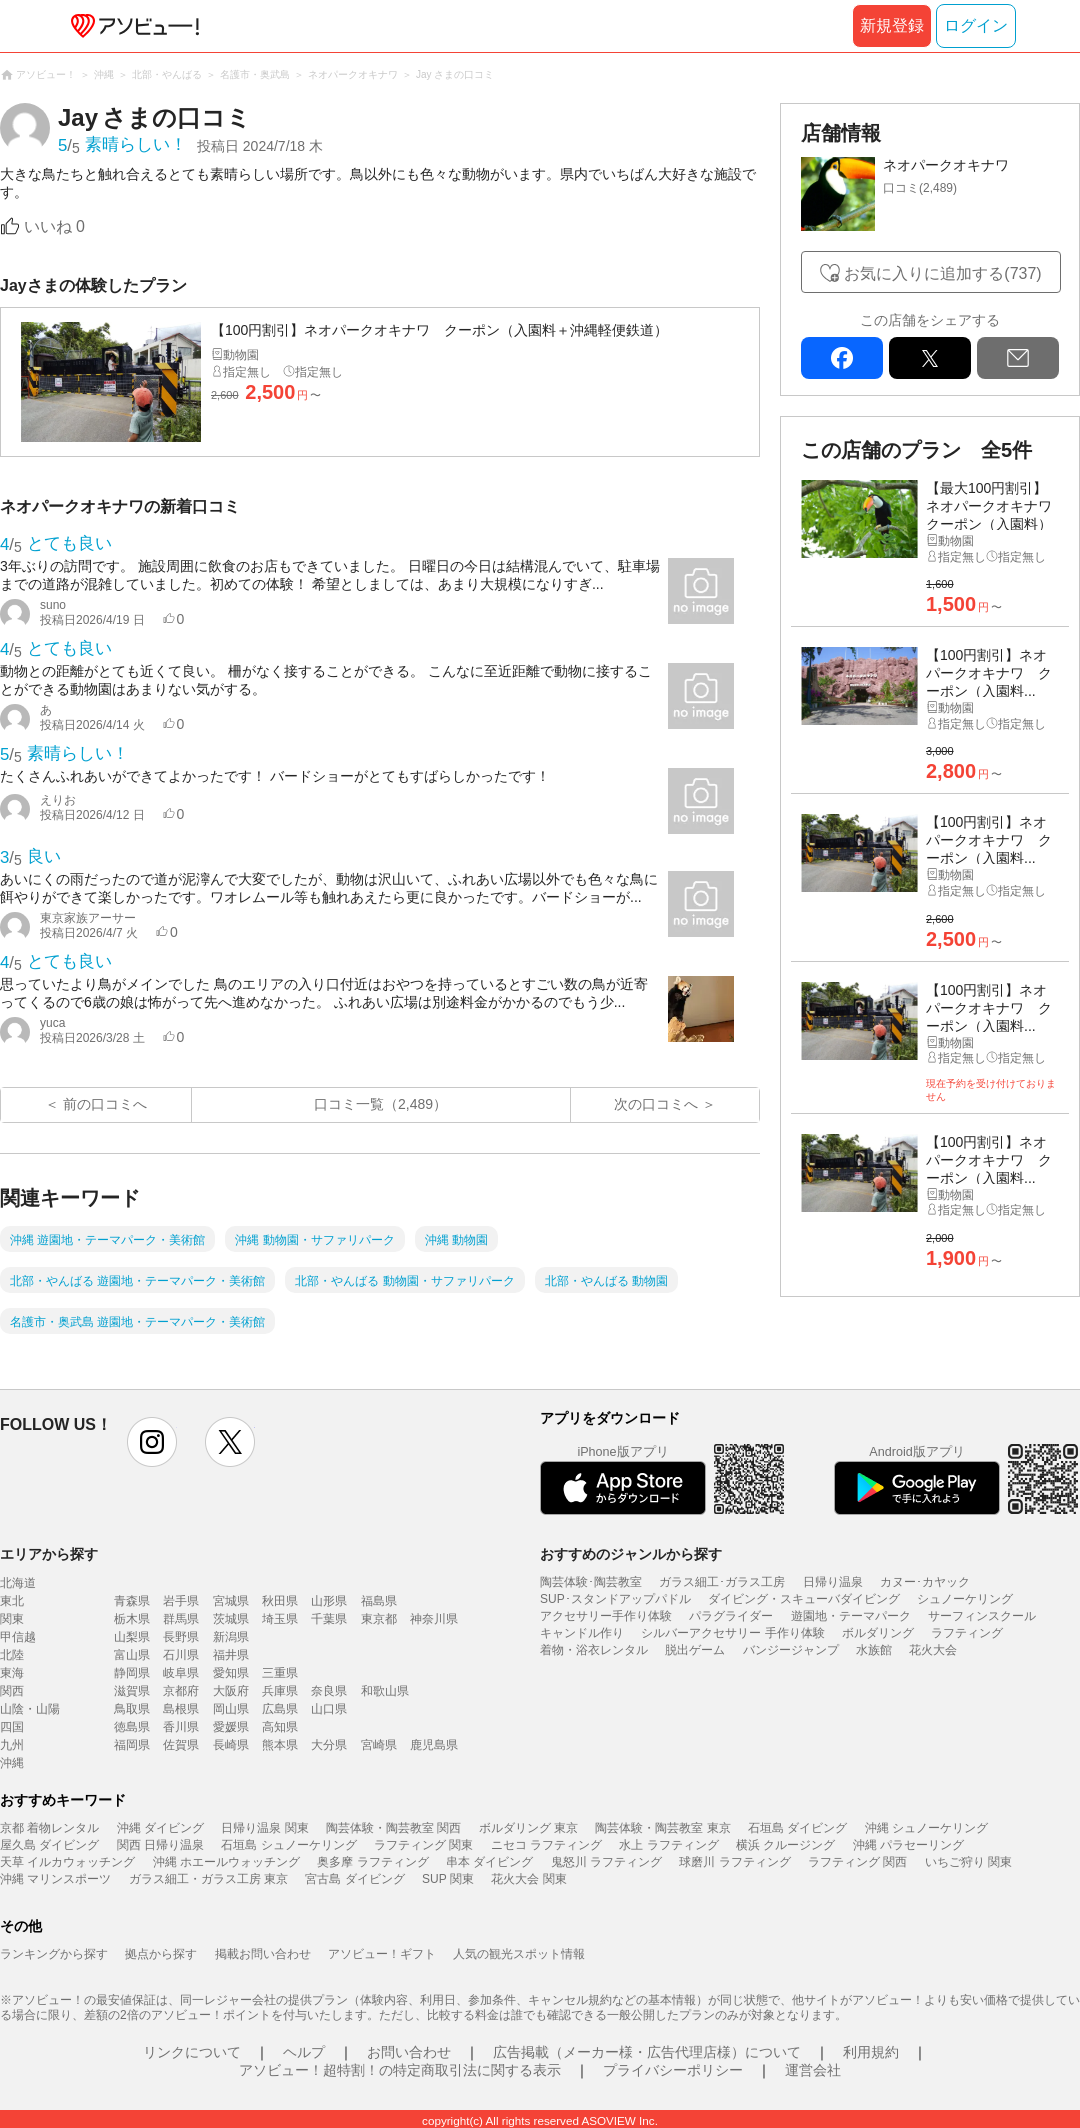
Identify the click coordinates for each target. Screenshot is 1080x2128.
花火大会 (933, 1650)
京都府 (181, 1691)
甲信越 (18, 1637)
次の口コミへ (656, 1104)
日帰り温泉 (833, 1582)
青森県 (132, 1601)
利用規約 (871, 2052)
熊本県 (280, 1745)
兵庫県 (280, 1691)
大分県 (329, 1745)
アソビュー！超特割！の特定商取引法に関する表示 (400, 2070)
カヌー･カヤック (925, 1582)
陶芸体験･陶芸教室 (591, 1582)
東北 (12, 1601)
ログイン (976, 25)
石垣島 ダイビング (797, 1828)
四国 (12, 1727)
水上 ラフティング (668, 1845)
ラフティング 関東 (423, 1845)
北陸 (12, 1655)
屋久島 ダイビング (49, 1845)
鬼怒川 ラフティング (606, 1862)
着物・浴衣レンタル (594, 1650)
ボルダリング (878, 1633)
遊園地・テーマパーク (851, 1616)
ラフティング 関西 (857, 1862)
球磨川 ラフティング (734, 1862)
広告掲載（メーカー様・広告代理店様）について (647, 2052)
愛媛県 (231, 1727)
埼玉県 (280, 1619)
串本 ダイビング (489, 1862)
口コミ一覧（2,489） (380, 1104)
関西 (12, 1691)
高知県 (280, 1727)
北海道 (18, 1583)
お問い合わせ (409, 2052)
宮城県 (231, 1601)
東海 (12, 1673)
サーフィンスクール (982, 1616)
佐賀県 (181, 1745)
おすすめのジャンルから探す (631, 1554)
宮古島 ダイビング (354, 1879)
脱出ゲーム (695, 1650)
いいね (54, 226)
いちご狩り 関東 (968, 1862)
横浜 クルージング (785, 1845)
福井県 (231, 1655)
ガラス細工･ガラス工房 (722, 1582)
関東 (12, 1619)
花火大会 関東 (528, 1879)
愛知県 (231, 1673)
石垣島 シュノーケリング (288, 1845)
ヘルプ (304, 2052)
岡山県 (231, 1709)
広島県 (280, 1709)
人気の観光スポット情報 (519, 1954)
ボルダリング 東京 (528, 1828)
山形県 (329, 1601)
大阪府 (231, 1691)
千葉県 (329, 1619)
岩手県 (181, 1601)
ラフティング (967, 1633)
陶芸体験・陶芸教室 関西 (393, 1828)
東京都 (379, 1619)
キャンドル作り (582, 1633)
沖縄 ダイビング (160, 1828)
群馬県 (181, 1619)
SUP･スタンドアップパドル (615, 1599)
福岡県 (132, 1745)
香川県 (181, 1727)
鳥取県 (132, 1709)
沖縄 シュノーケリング (926, 1828)
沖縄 (12, 1763)
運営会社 (813, 2070)
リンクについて (192, 2052)
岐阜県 (181, 1673)
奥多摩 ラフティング (372, 1862)
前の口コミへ (105, 1104)
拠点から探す (161, 1954)
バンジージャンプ (791, 1650)
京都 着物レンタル (49, 1828)
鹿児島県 (434, 1745)
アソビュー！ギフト (382, 1954)
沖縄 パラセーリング (908, 1845)
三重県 (280, 1673)
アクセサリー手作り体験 (606, 1616)
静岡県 (132, 1673)
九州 (12, 1745)
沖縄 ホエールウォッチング (226, 1862)
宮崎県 (379, 1745)
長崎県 (231, 1745)
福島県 (379, 1601)
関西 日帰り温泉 (160, 1845)
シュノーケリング (965, 1599)
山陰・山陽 (30, 1709)
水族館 (874, 1650)
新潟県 (231, 1637)
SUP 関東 (448, 1879)
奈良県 (329, 1691)
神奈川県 (434, 1619)
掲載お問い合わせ (263, 1954)
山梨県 (132, 1637)
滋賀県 (132, 1691)
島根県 (181, 1709)
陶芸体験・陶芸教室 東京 (662, 1828)
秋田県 (280, 1601)
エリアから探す (49, 1554)
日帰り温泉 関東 (264, 1828)
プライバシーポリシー (673, 2070)
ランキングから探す (54, 1954)
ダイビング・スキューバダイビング (804, 1599)
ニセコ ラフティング (546, 1845)
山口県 (329, 1709)
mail (1018, 358)
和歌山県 (385, 1691)
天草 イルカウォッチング (67, 1862)
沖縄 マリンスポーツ (55, 1879)
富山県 (132, 1655)
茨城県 (231, 1619)
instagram (152, 1442)
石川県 (181, 1655)
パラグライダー (731, 1616)
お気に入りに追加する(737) (942, 273)
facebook (842, 358)
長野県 (181, 1637)
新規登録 (892, 25)
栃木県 (132, 1619)
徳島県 (132, 1727)
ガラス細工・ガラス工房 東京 (208, 1879)
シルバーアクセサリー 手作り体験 (732, 1633)
